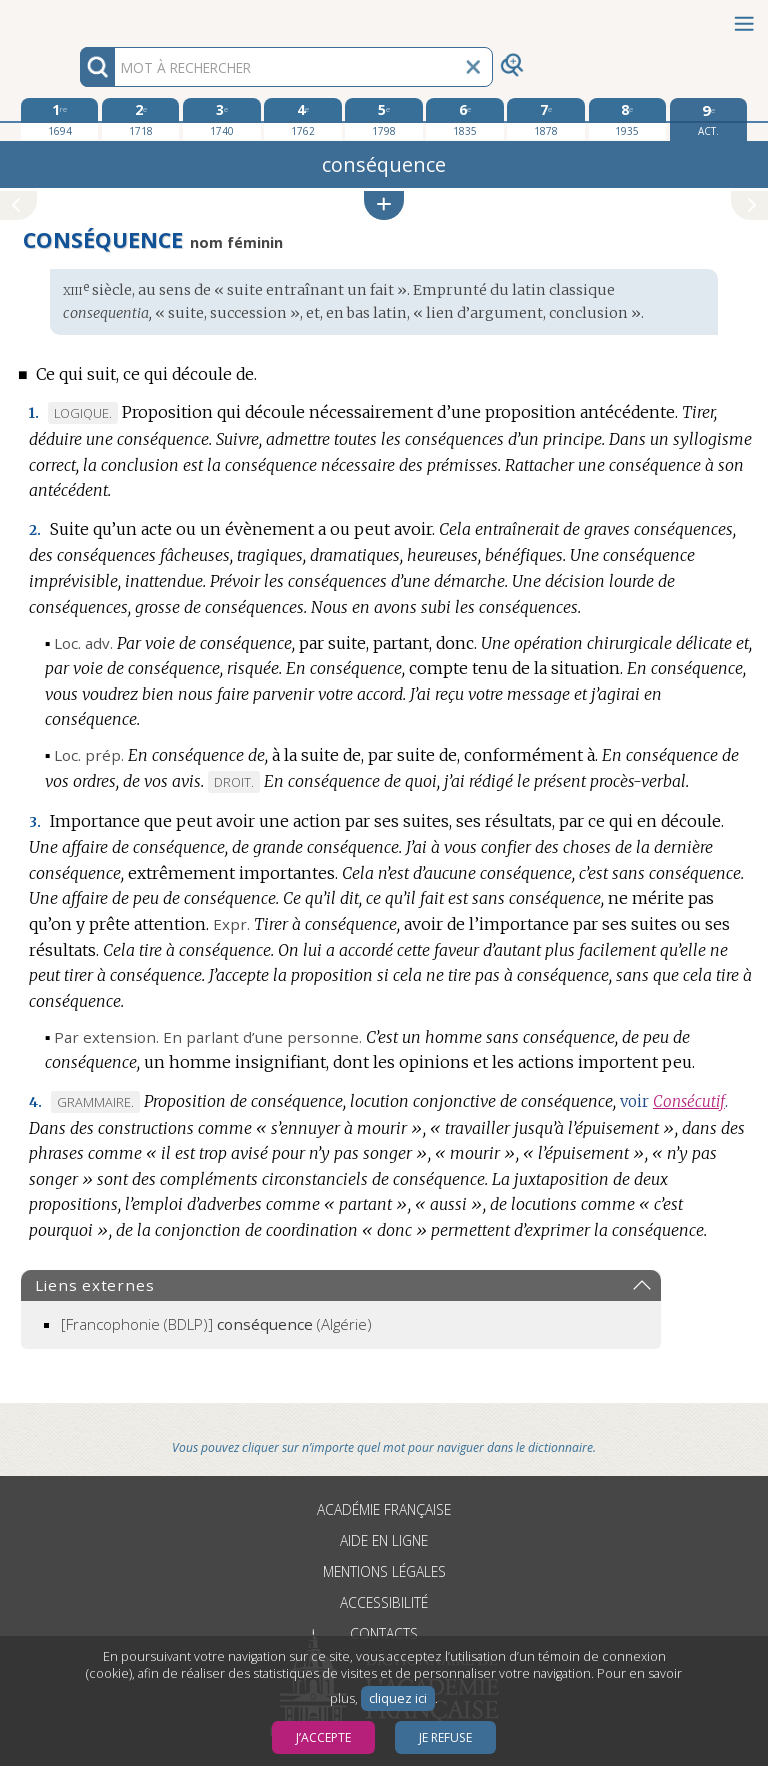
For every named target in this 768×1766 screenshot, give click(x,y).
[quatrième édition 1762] (302, 119)
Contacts (384, 1633)
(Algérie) (216, 1324)
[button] (384, 205)
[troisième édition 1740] (221, 119)
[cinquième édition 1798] (383, 119)
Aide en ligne (384, 1540)
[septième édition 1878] (545, 119)
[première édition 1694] (59, 119)
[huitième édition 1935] (627, 119)
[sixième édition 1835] (464, 119)
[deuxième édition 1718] (140, 119)
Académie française (384, 1509)
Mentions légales (384, 1571)
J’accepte (323, 1737)
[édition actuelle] (708, 119)
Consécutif (689, 1101)
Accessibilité (384, 1602)
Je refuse (445, 1737)
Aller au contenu (78, 17)
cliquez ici (398, 1698)
